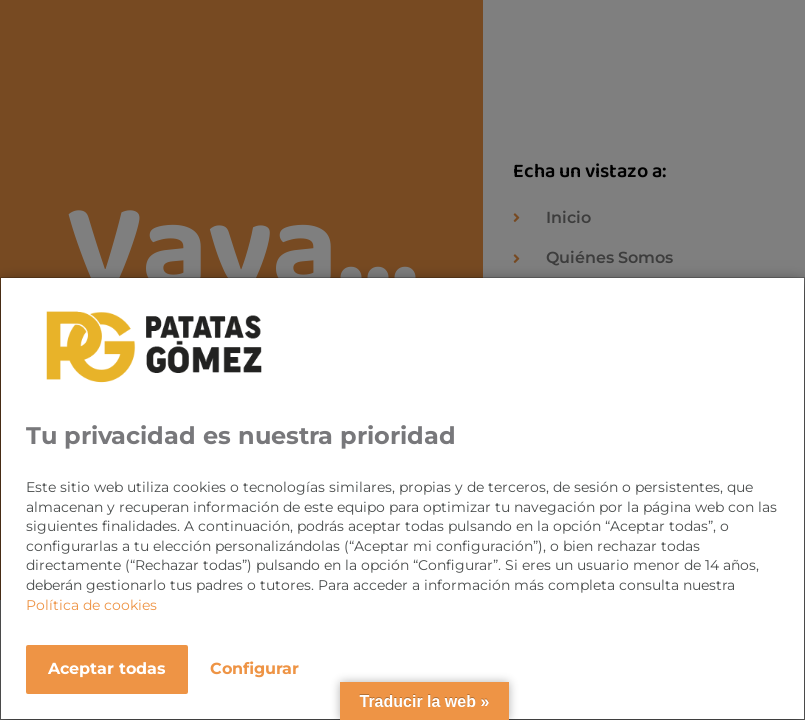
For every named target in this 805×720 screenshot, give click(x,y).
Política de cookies (91, 605)
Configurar (254, 668)
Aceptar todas (107, 668)
